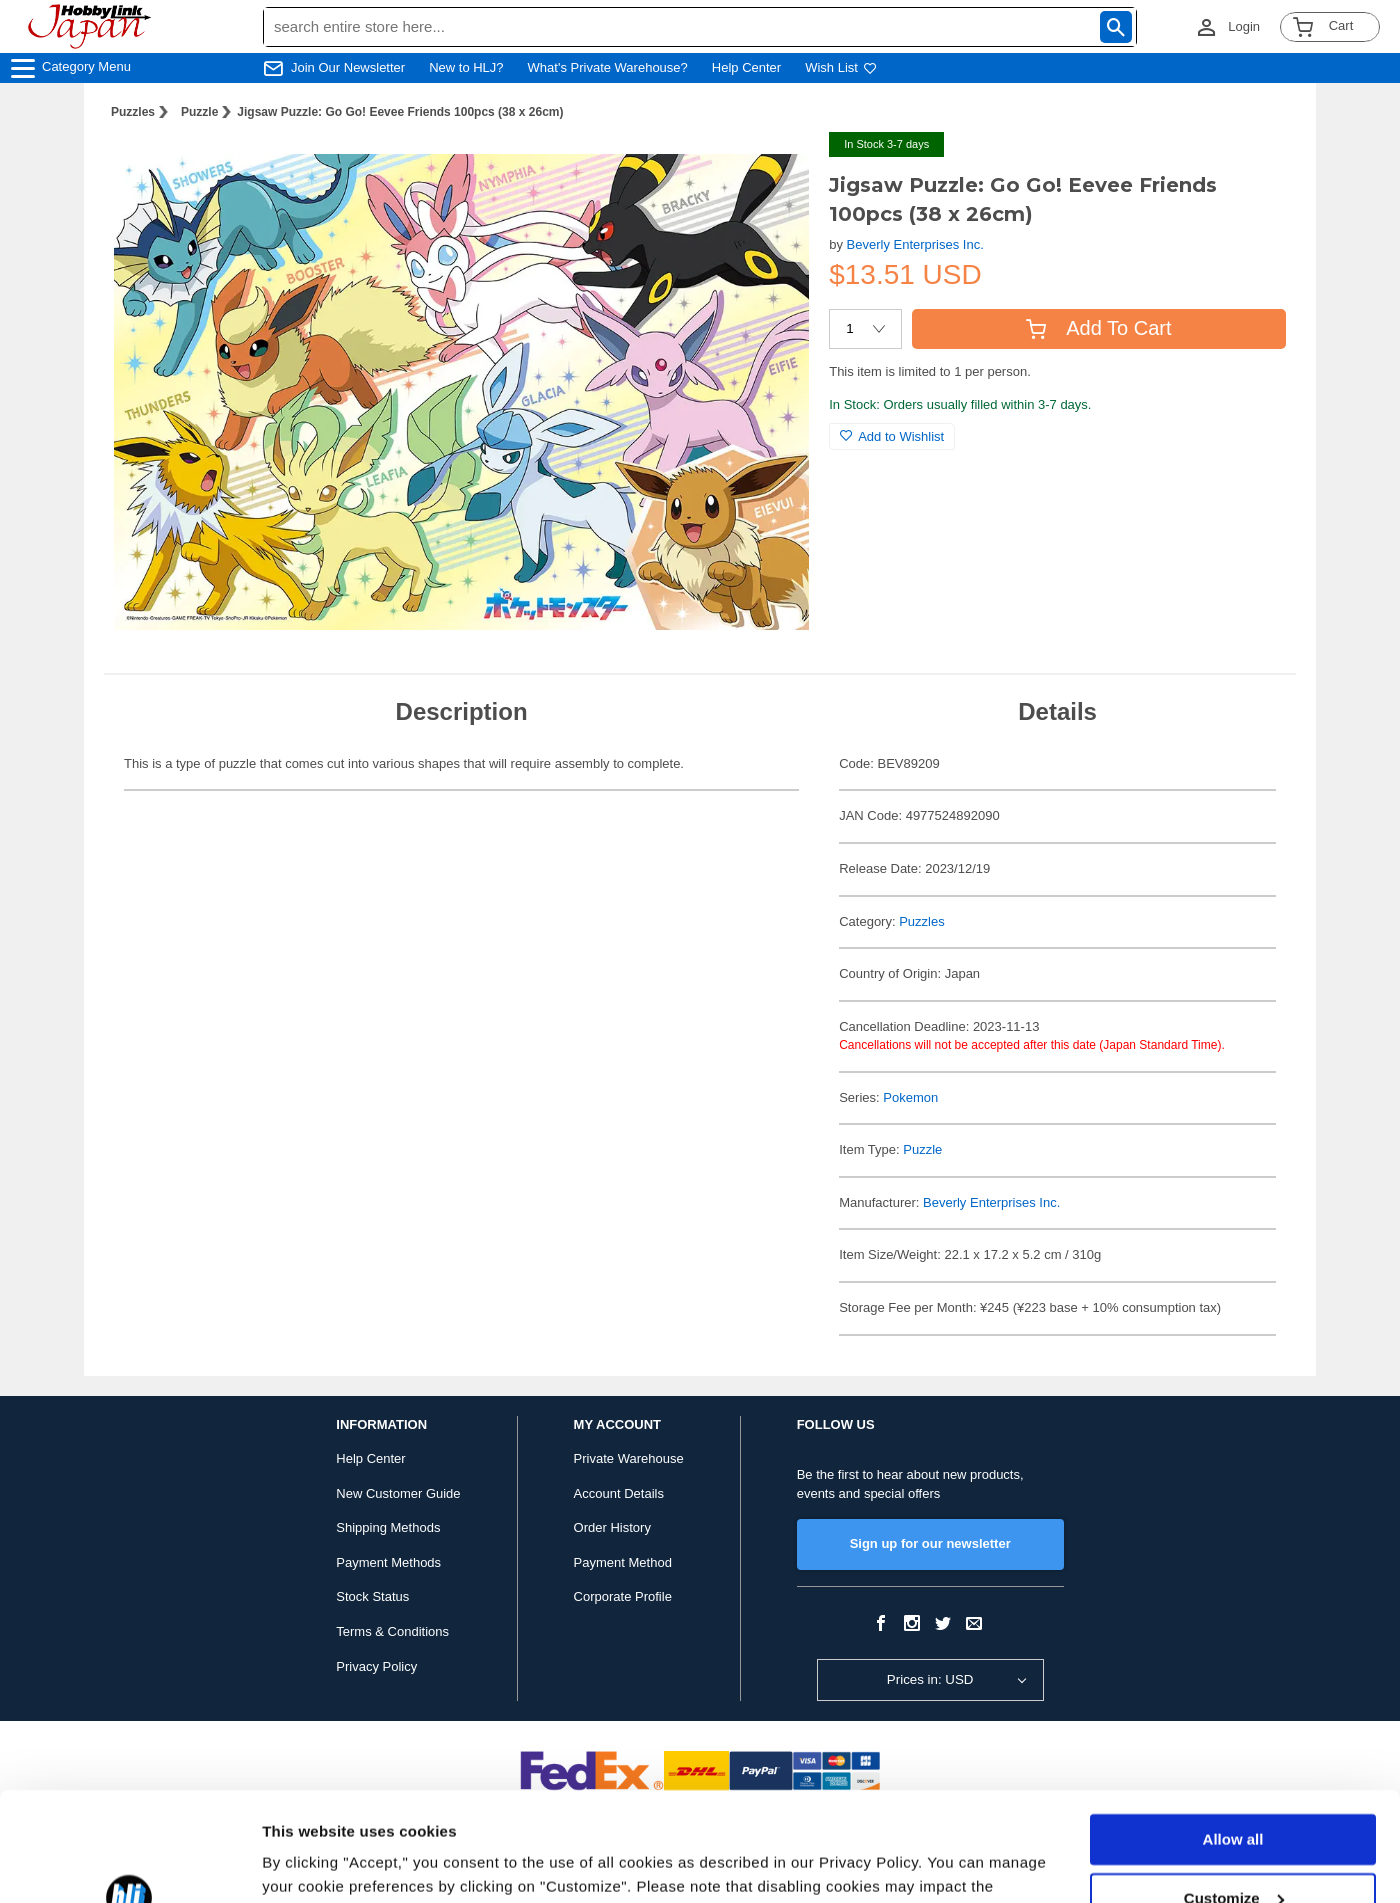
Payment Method (623, 1562)
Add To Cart (1098, 328)
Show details (308, 1863)
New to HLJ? (466, 67)
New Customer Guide (398, 1493)
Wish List (841, 67)
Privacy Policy (376, 1666)
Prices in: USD (930, 1679)
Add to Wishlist (892, 436)
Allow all (1233, 1737)
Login (1244, 26)
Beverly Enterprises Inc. (915, 244)
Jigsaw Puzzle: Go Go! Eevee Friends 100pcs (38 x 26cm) (400, 112)
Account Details (619, 1493)
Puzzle (199, 112)
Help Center (746, 67)
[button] (773, 168)
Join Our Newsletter (348, 67)
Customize (1234, 1795)
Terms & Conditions (392, 1631)
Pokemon (910, 1097)
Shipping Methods (388, 1527)
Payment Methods (388, 1562)
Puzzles (133, 112)
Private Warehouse (629, 1458)
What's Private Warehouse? (608, 67)
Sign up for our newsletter (930, 1543)
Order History (612, 1527)
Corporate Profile (623, 1596)
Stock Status (372, 1596)
